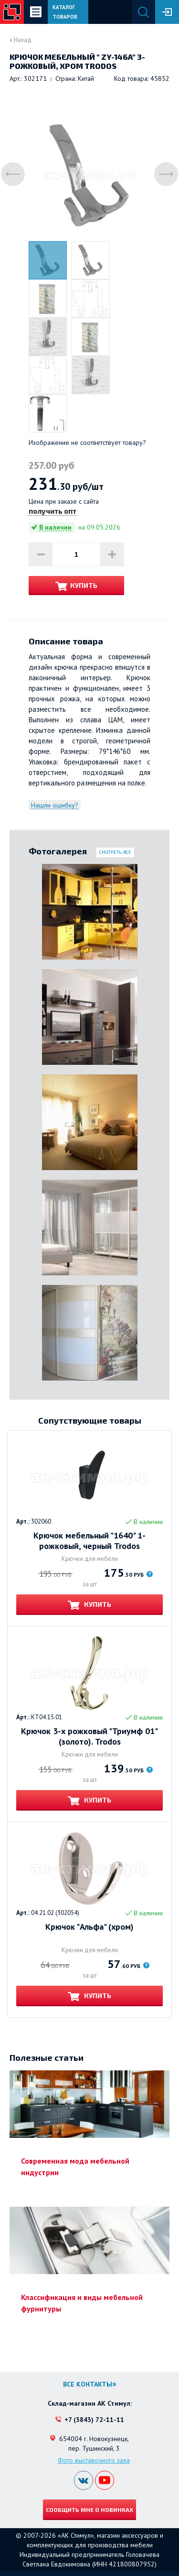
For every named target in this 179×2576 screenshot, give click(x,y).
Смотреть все (115, 852)
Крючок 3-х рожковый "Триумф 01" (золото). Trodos (89, 1736)
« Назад (21, 40)
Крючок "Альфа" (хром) (89, 1927)
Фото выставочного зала (94, 2460)
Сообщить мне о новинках (89, 2509)
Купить (83, 585)
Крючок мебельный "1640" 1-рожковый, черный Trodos (89, 1540)
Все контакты (87, 2384)
